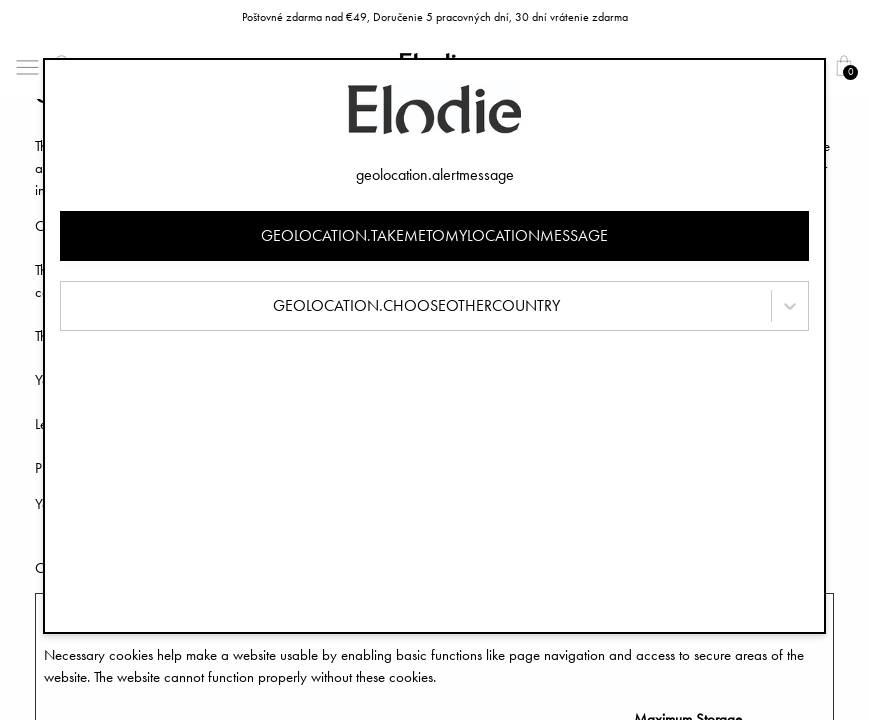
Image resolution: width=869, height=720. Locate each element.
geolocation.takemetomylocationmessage (434, 235)
